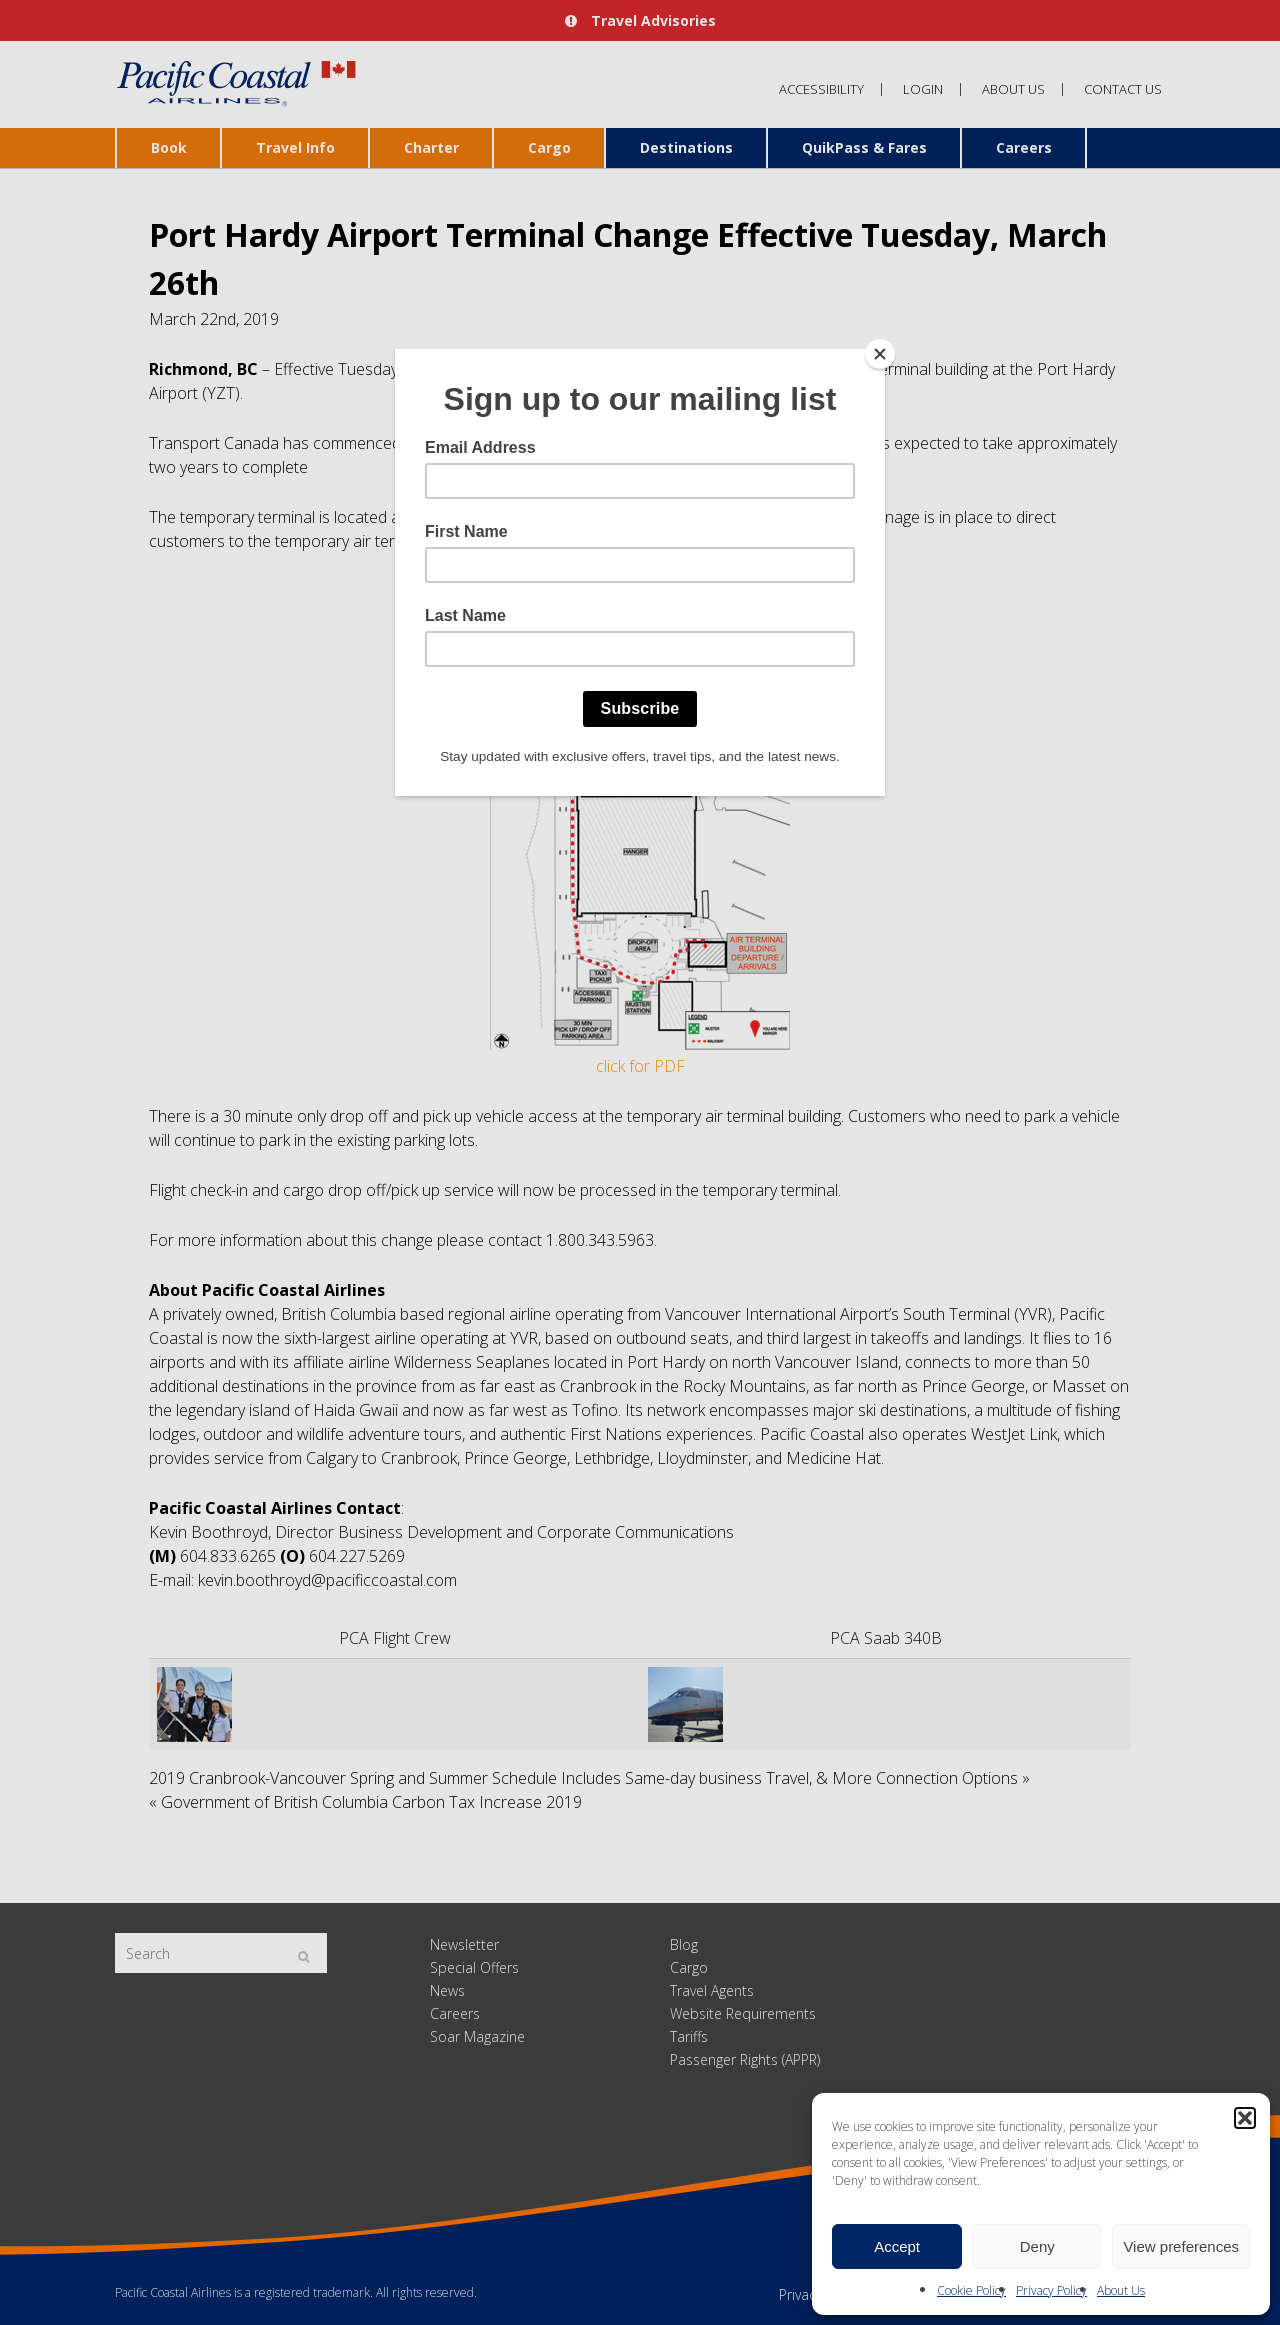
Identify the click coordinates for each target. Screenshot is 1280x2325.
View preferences (1181, 2246)
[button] (1245, 2118)
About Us (1121, 2290)
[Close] (880, 354)
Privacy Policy (1051, 2290)
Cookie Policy (971, 2290)
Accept (897, 2246)
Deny (1037, 2246)
